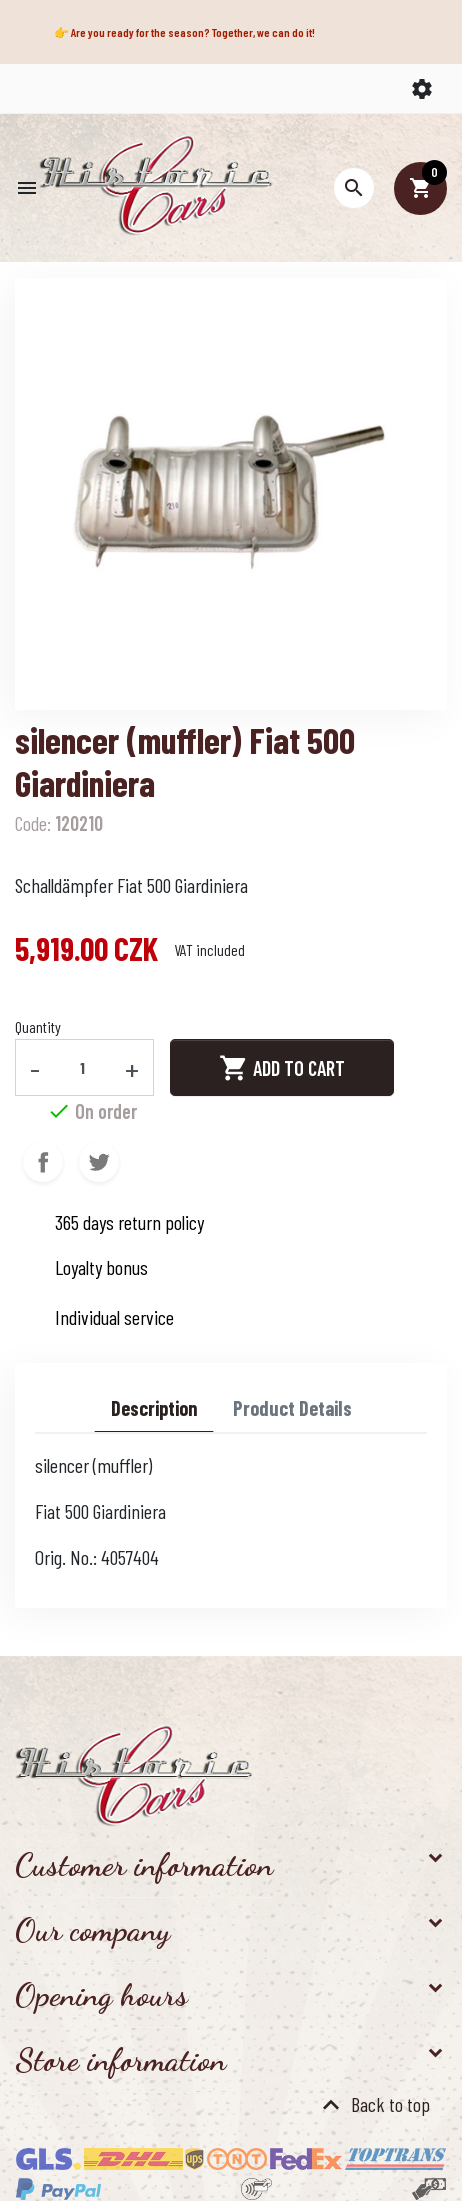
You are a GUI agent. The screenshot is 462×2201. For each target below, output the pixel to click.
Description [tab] (154, 1408)
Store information (120, 2060)
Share (43, 1162)
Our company (92, 1930)
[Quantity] (83, 1067)
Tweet (99, 1162)
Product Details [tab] (292, 1408)
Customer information (144, 1865)
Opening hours (101, 1995)
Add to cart (282, 1068)
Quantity (38, 1026)
